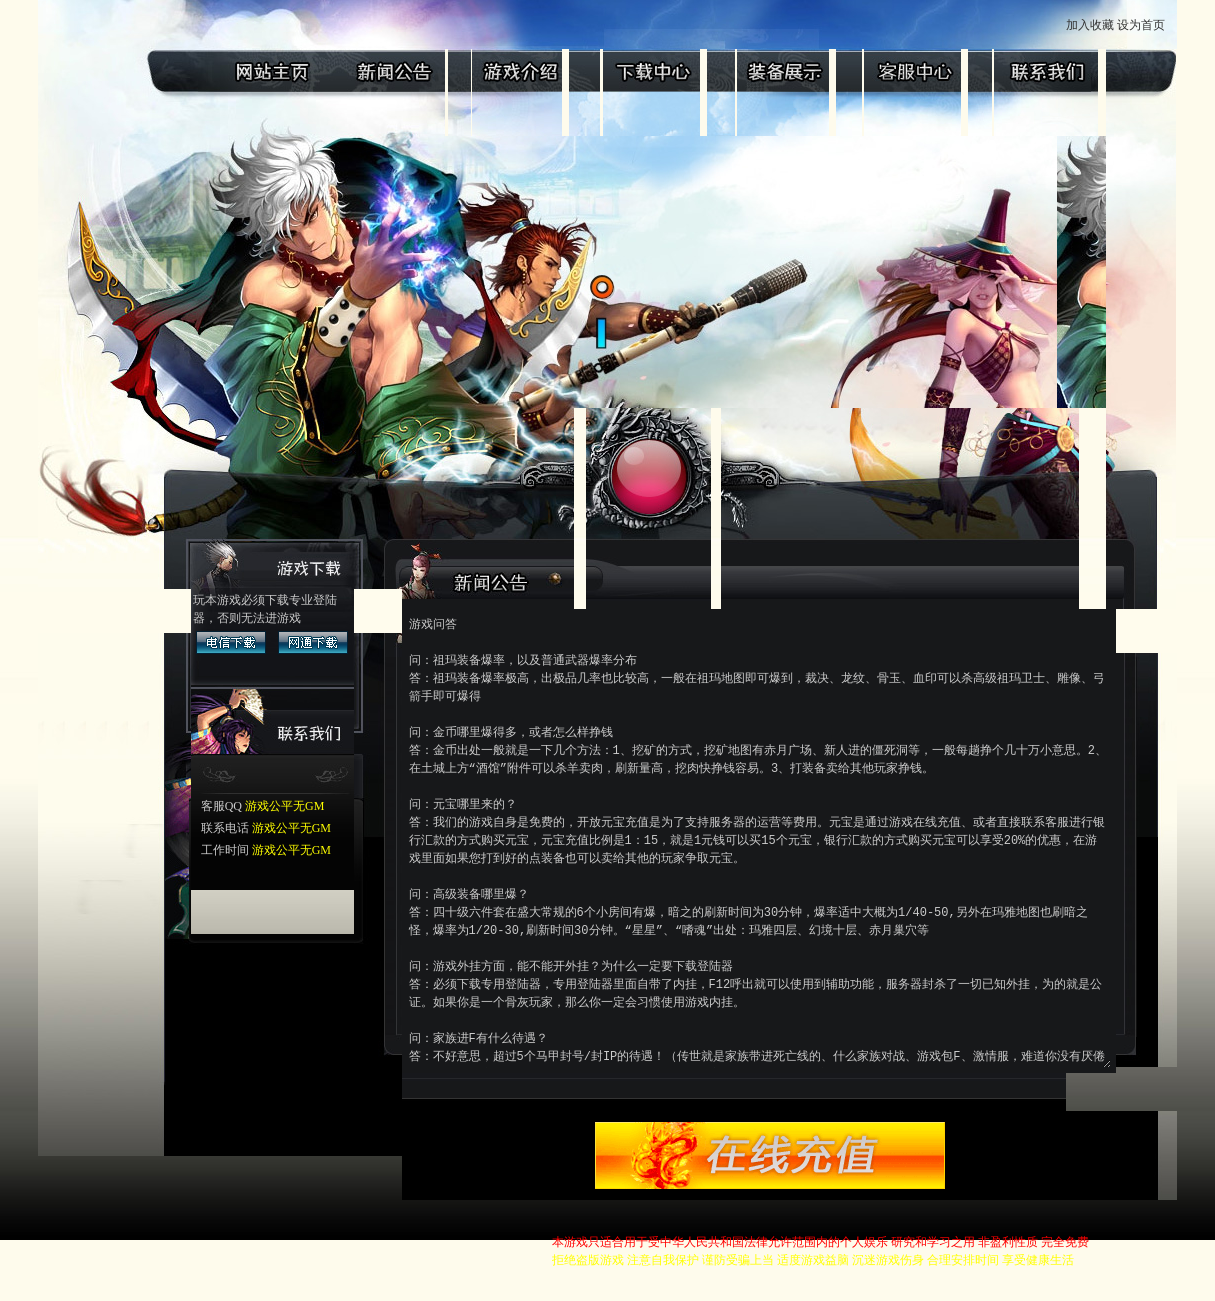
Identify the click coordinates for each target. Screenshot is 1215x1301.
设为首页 (1179, 25)
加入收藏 (1127, 25)
